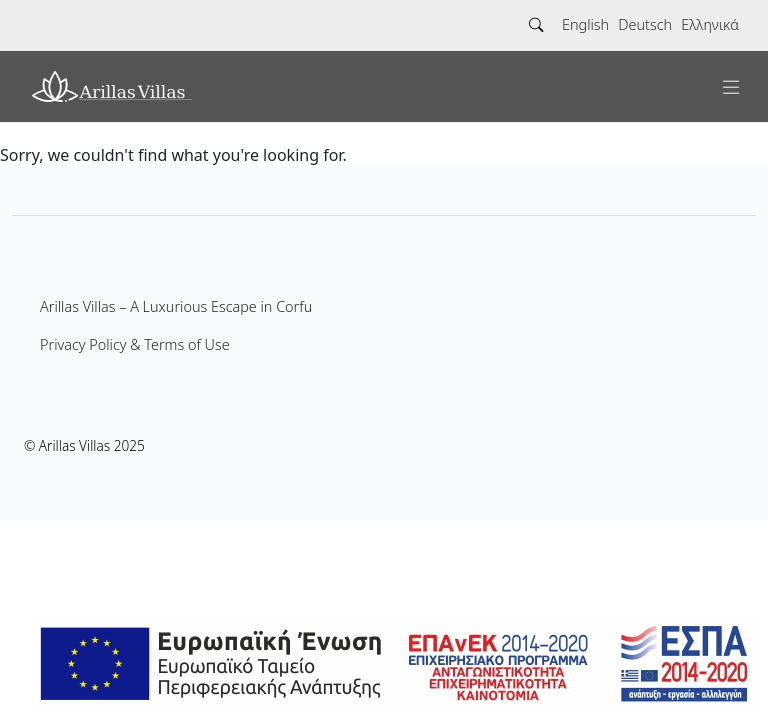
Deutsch (645, 24)
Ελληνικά (710, 24)
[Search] (536, 25)
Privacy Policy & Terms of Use (135, 344)
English (585, 24)
